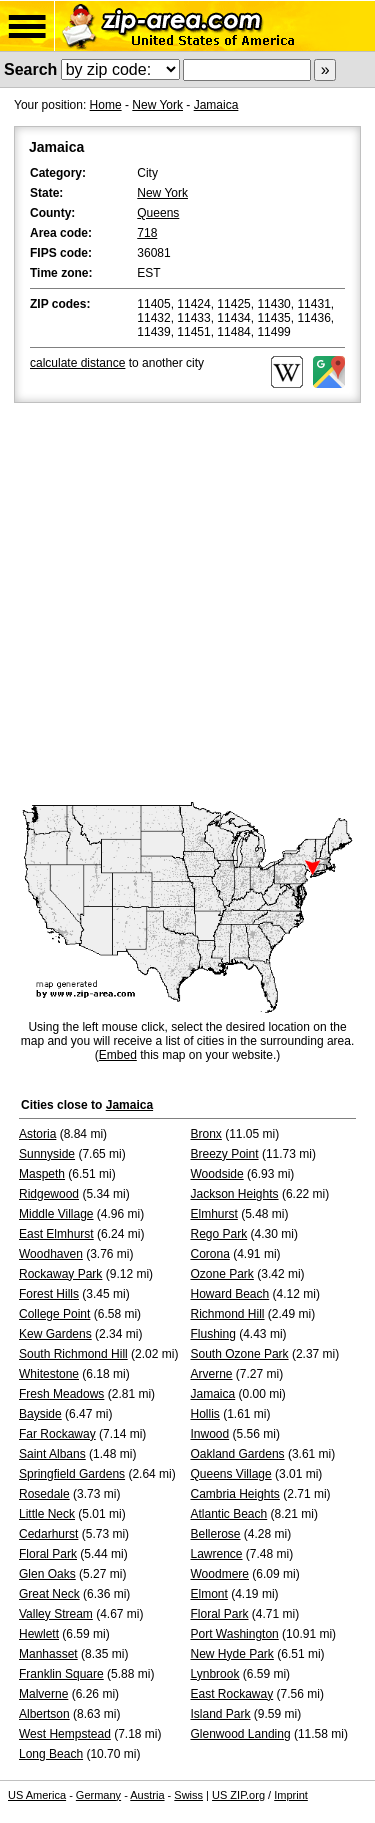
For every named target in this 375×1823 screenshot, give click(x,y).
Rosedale (44, 1494)
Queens (158, 213)
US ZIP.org (238, 1795)
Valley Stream (56, 1614)
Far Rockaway (57, 1434)
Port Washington (235, 1634)
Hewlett (39, 1634)
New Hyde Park (232, 1654)
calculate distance (77, 363)
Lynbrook (215, 1674)
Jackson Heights (235, 1194)
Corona (210, 1254)
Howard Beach (230, 1294)
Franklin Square (61, 1674)
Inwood (210, 1434)
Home (106, 105)
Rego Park (219, 1234)
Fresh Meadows (61, 1394)
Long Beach (51, 1754)
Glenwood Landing (241, 1734)
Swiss (188, 1795)
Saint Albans (52, 1454)
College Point (54, 1314)
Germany (98, 1795)
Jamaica (216, 105)
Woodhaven (51, 1254)
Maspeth (42, 1174)
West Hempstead (65, 1734)
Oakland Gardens (238, 1454)
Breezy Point (225, 1154)
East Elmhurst (56, 1234)
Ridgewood (49, 1194)
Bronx (206, 1134)
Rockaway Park (60, 1274)
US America (37, 1795)
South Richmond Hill (73, 1354)
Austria (147, 1795)
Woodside (217, 1174)
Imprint (291, 1795)
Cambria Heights (235, 1494)
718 (147, 233)
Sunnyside (47, 1154)
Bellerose (216, 1534)
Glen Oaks (47, 1574)
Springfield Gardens (72, 1474)
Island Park (221, 1714)
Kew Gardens (55, 1334)
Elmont (209, 1594)
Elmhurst (214, 1214)
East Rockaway (232, 1694)
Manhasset (48, 1654)
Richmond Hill (228, 1314)
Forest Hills (49, 1294)
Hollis (205, 1414)
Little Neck (47, 1514)
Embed (118, 1055)
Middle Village (56, 1214)
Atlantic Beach (229, 1514)
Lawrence (217, 1554)
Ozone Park (222, 1274)
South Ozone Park (240, 1354)
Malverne (43, 1694)
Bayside (40, 1414)
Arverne (212, 1374)
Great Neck (49, 1594)
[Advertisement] (187, 604)
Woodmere (220, 1574)
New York (157, 105)
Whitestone (49, 1374)
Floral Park (48, 1554)
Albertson (44, 1714)
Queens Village (231, 1474)
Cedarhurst (48, 1534)
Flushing (213, 1334)
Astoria (37, 1134)
